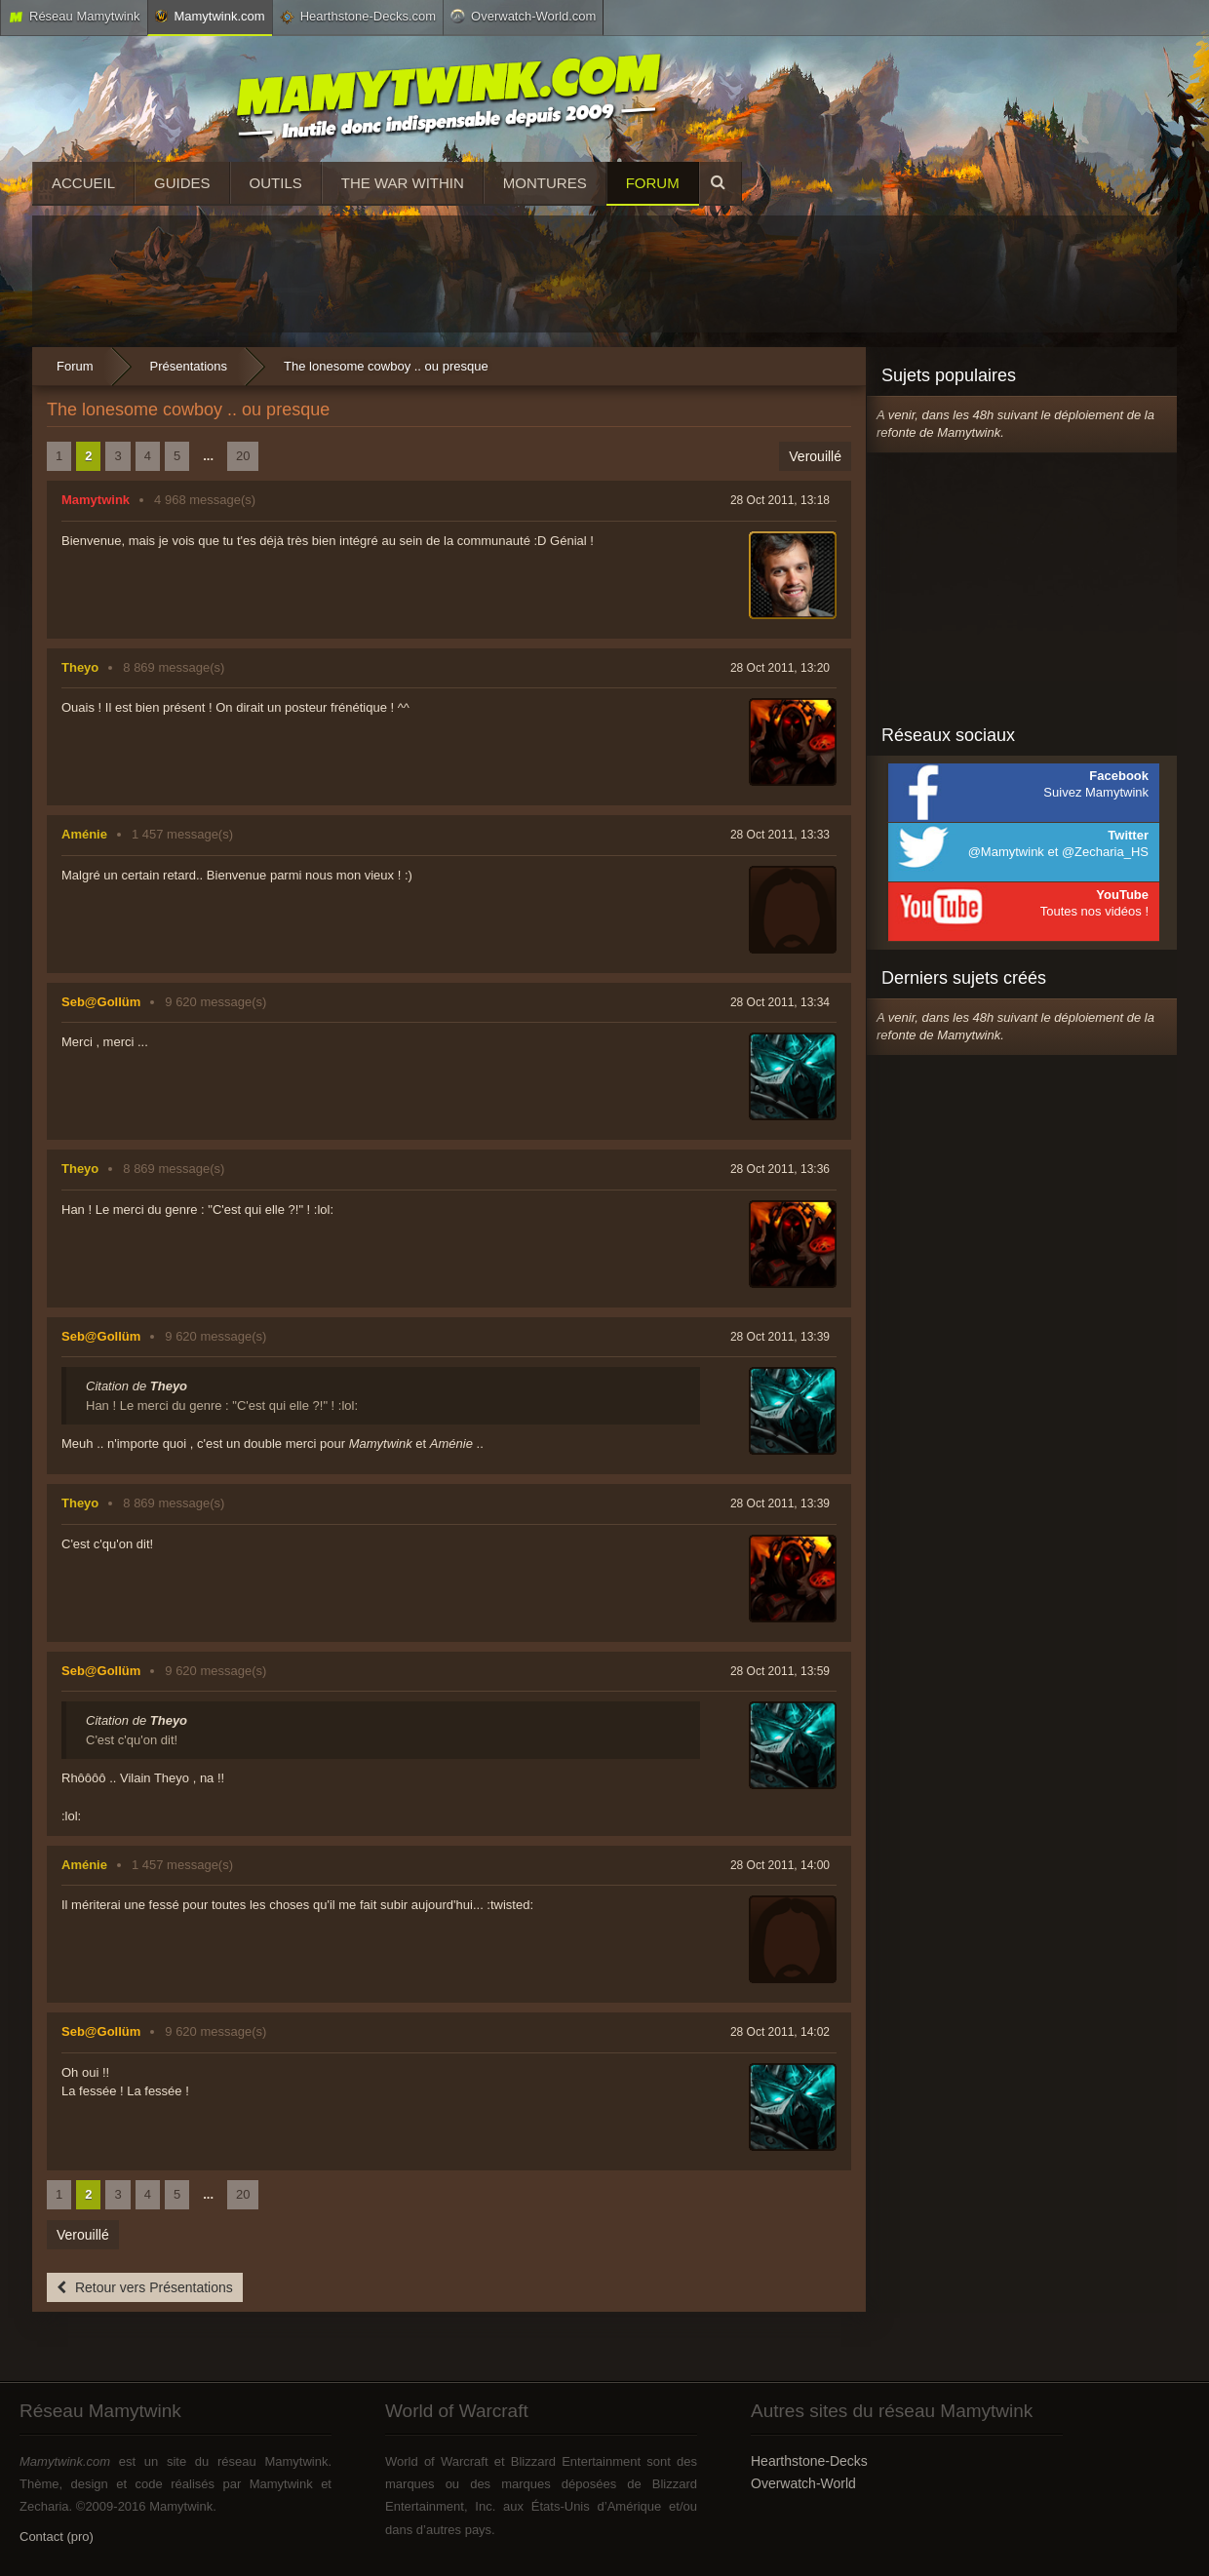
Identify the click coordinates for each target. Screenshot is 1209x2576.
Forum (653, 183)
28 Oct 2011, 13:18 (780, 500)
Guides (182, 183)
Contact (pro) (57, 2536)
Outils (276, 183)
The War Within (402, 183)
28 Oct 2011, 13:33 (780, 834)
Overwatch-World (803, 2483)
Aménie (84, 834)
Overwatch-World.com (523, 15)
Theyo (79, 667)
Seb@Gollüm (100, 1002)
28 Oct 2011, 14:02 (780, 2032)
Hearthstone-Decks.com (358, 16)
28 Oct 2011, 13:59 (780, 1671)
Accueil (83, 183)
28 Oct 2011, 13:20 (780, 668)
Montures (545, 183)
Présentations (189, 366)
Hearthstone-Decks (809, 2461)
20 (243, 456)
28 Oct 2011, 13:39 (780, 1337)
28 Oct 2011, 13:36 (780, 1169)
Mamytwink (95, 499)
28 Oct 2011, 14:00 (780, 1865)
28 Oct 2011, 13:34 (780, 1002)
